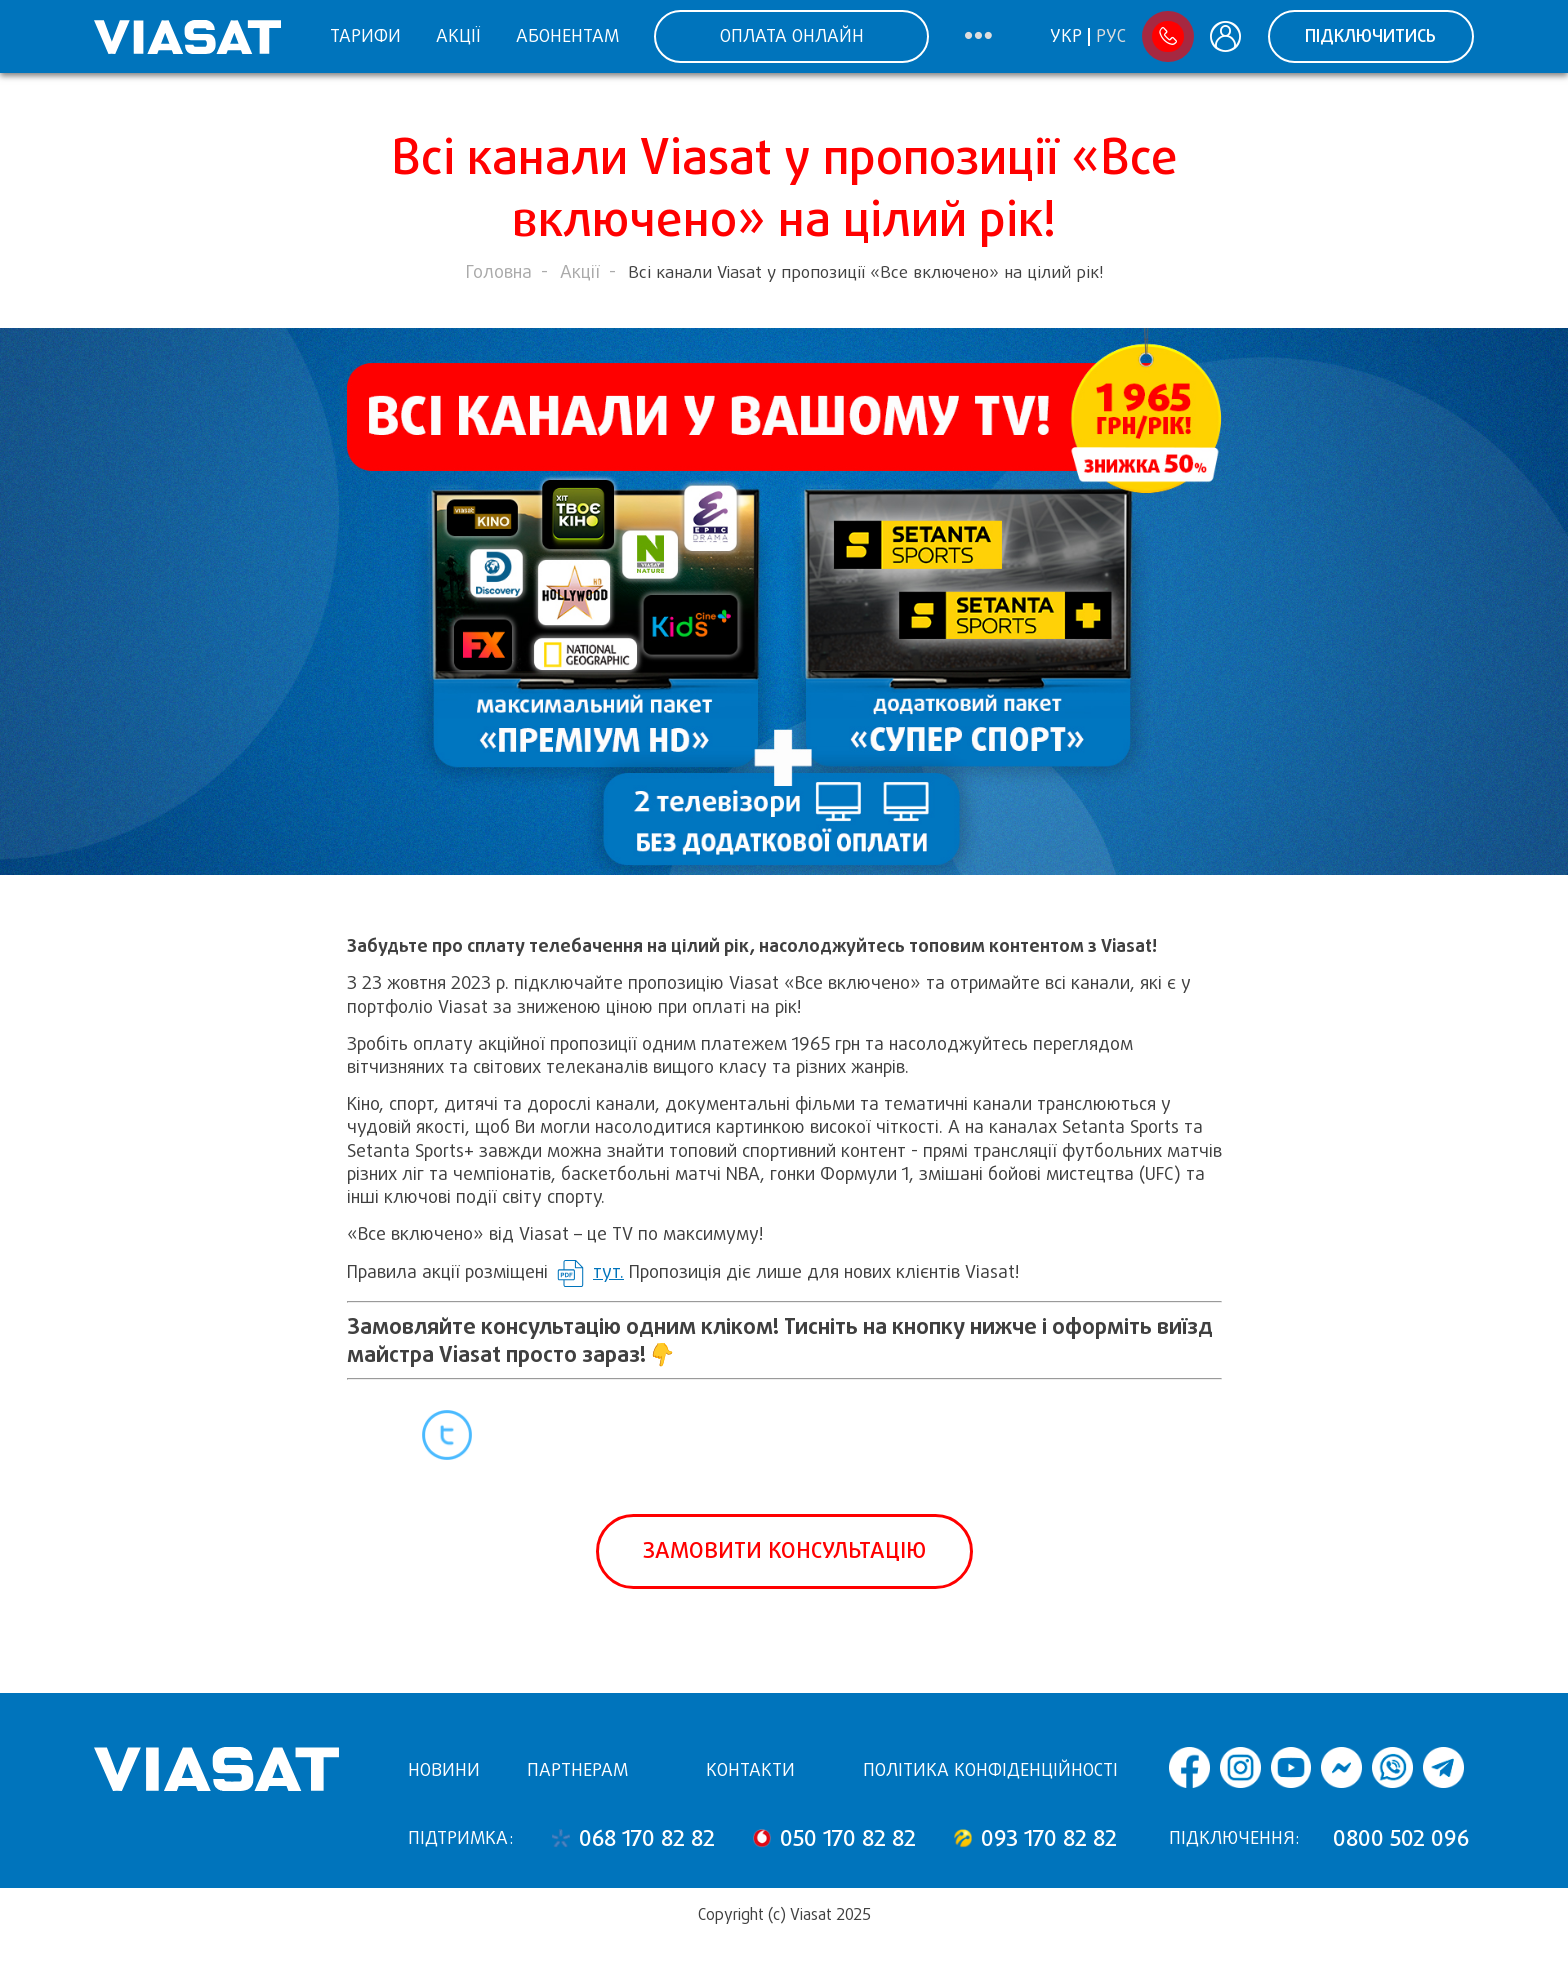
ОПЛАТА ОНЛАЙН (792, 36)
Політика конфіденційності (990, 1770)
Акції (458, 36)
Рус (1111, 37)
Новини (444, 1770)
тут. (608, 1272)
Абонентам (567, 36)
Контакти (750, 1770)
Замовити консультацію (784, 1550)
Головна (499, 272)
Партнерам (577, 1770)
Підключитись (1370, 36)
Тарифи (365, 36)
